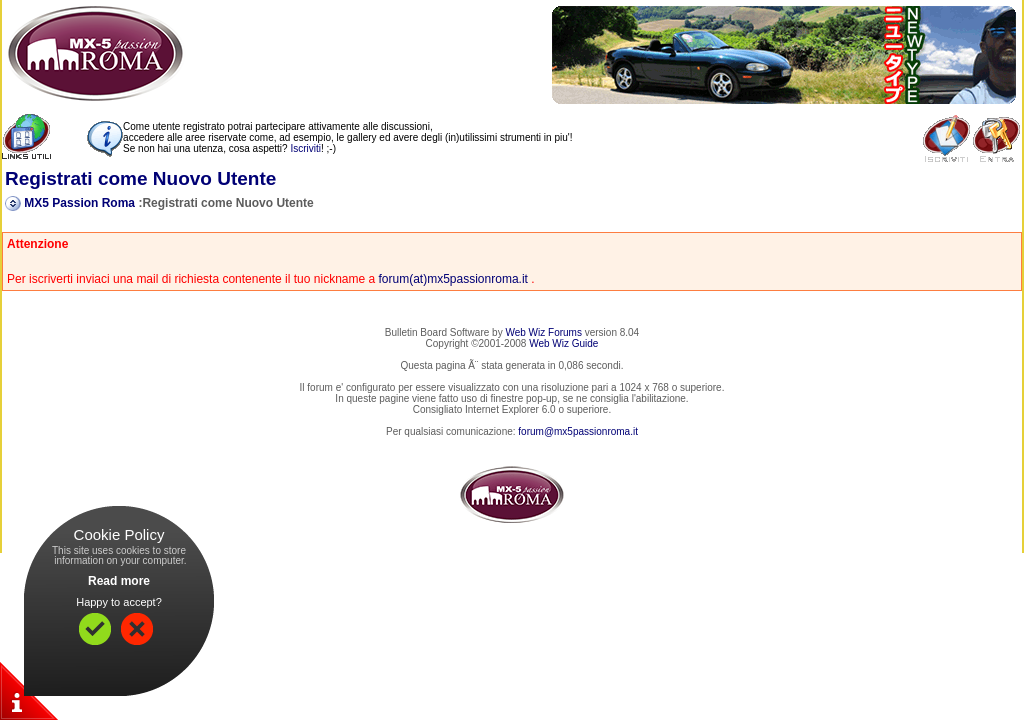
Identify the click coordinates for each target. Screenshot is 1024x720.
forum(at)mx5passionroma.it (453, 279)
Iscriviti (305, 148)
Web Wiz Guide (563, 343)
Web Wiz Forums (543, 332)
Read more (119, 581)
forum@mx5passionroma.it (578, 431)
